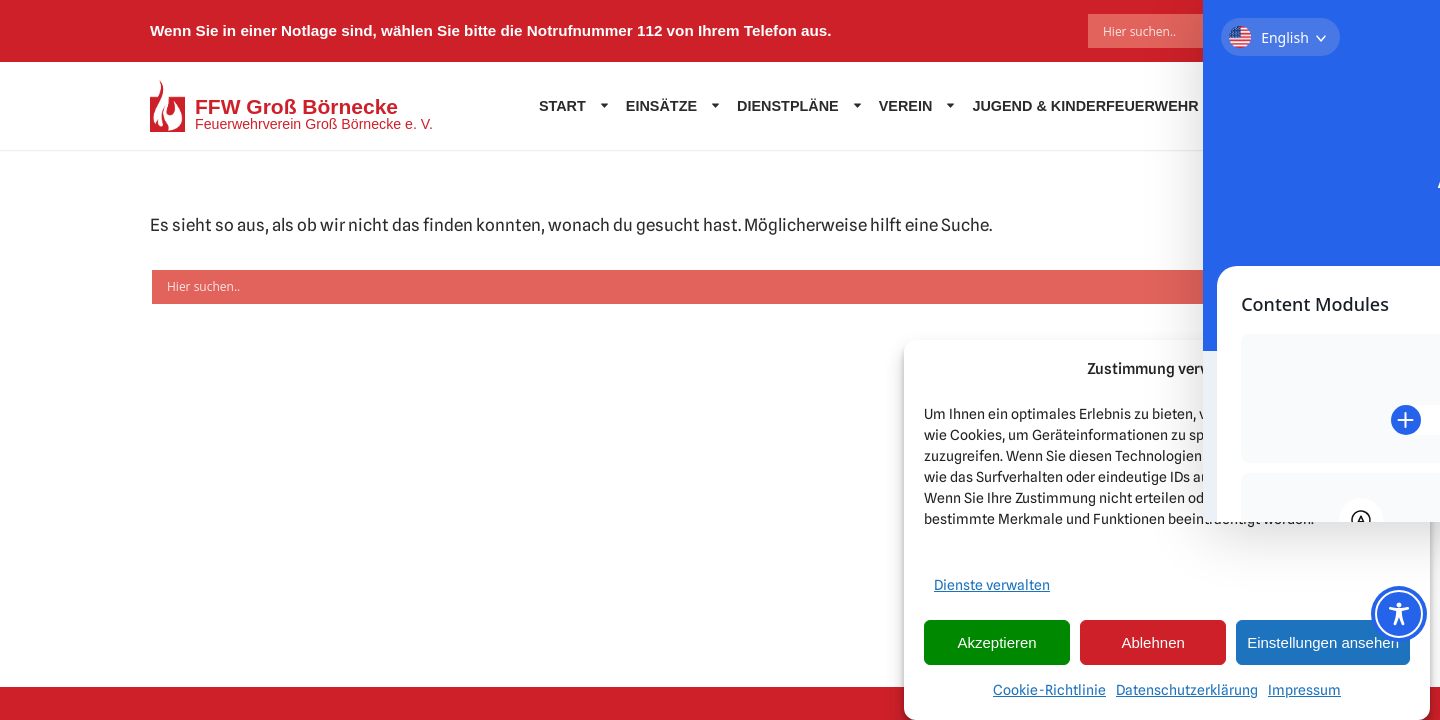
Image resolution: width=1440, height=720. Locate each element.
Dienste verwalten (992, 585)
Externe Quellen (494, 650)
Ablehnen (1152, 642)
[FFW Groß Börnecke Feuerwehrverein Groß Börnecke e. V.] (291, 106)
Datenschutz (373, 650)
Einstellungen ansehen (1323, 642)
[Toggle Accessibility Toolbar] (1399, 614)
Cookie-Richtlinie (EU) (644, 650)
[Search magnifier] (1275, 31)
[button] (1400, 370)
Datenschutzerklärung (1187, 690)
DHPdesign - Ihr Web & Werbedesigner (768, 696)
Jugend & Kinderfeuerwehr (1085, 106)
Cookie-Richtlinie (1049, 690)
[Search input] (1178, 31)
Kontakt (1251, 106)
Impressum (1304, 690)
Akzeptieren (996, 642)
